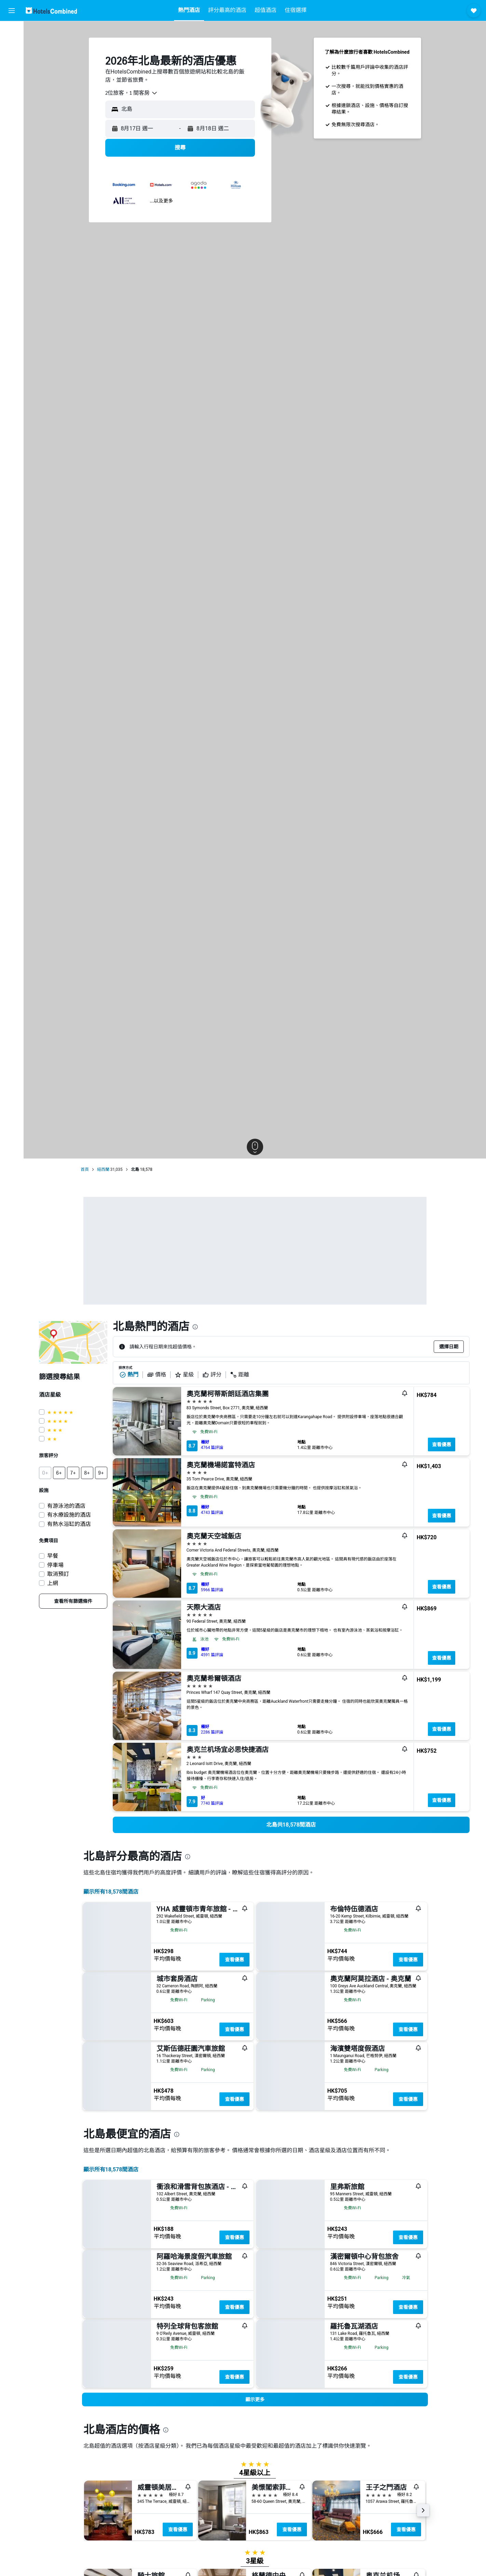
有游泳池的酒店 (66, 1506)
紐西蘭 (103, 1169)
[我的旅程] (12, 108)
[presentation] (195, 1327)
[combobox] (131, 93)
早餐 (52, 1556)
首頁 (85, 1169)
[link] (73, 1601)
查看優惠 (441, 1444)
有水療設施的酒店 (69, 1515)
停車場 (55, 1565)
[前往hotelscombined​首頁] (51, 10)
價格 (156, 1374)
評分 (211, 1374)
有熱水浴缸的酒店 (69, 1524)
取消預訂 (58, 1574)
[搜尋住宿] (12, 46)
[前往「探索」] (12, 89)
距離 (239, 1374)
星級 (184, 1374)
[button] (11, 10)
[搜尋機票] (12, 31)
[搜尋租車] (12, 60)
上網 (52, 1583)
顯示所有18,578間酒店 (111, 1891)
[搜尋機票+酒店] (12, 74)
